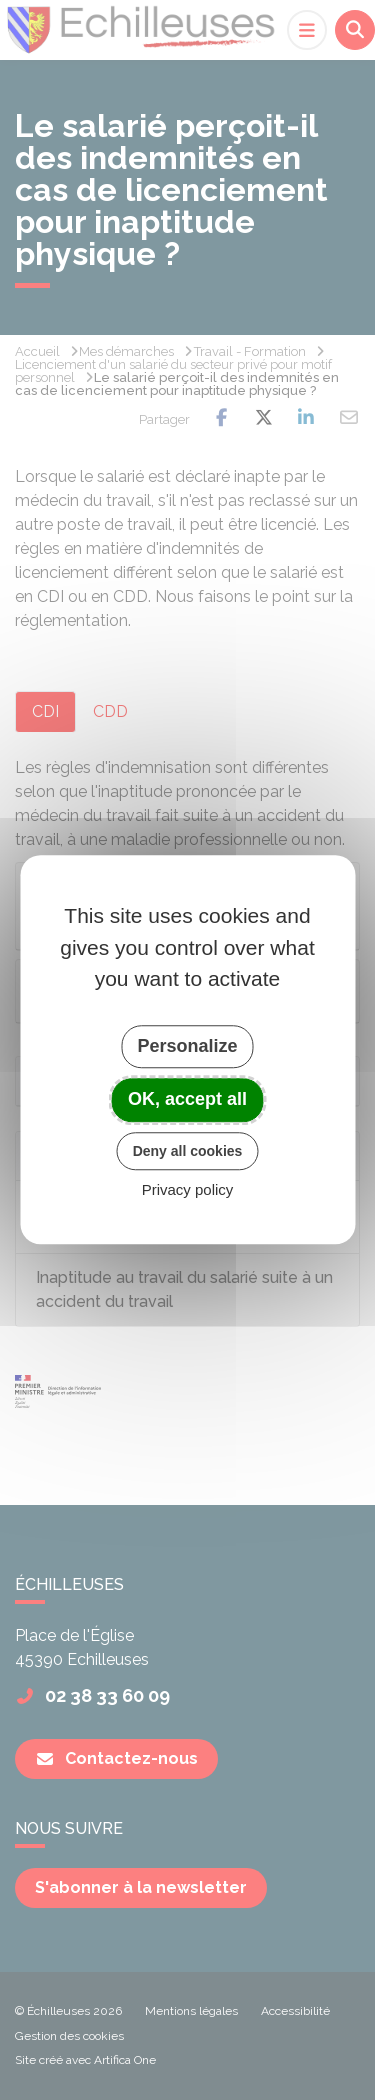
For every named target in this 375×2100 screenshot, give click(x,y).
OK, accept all (187, 1099)
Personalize (187, 1046)
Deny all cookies (188, 1151)
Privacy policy (188, 1190)
